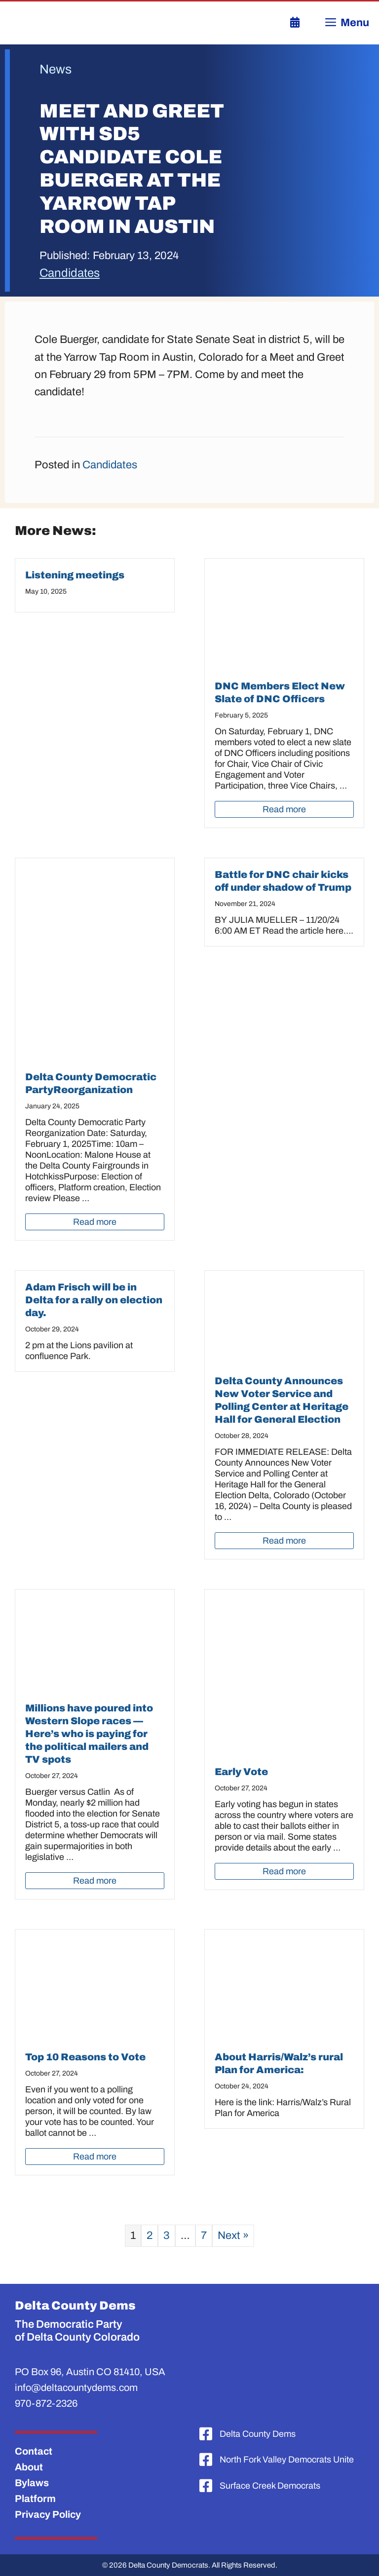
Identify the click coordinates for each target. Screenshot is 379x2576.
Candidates (69, 272)
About (29, 2467)
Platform (35, 2498)
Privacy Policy (48, 2514)
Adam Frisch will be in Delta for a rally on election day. (93, 1300)
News (55, 69)
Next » (233, 2235)
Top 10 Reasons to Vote (85, 2056)
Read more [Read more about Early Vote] (284, 1871)
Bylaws (32, 2482)
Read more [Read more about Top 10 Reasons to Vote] (94, 2156)
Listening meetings (74, 574)
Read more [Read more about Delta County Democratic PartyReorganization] (94, 1222)
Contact (33, 2451)
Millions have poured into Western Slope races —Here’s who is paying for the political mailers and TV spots (89, 1734)
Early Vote (241, 1771)
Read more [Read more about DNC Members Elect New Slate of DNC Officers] (284, 809)
